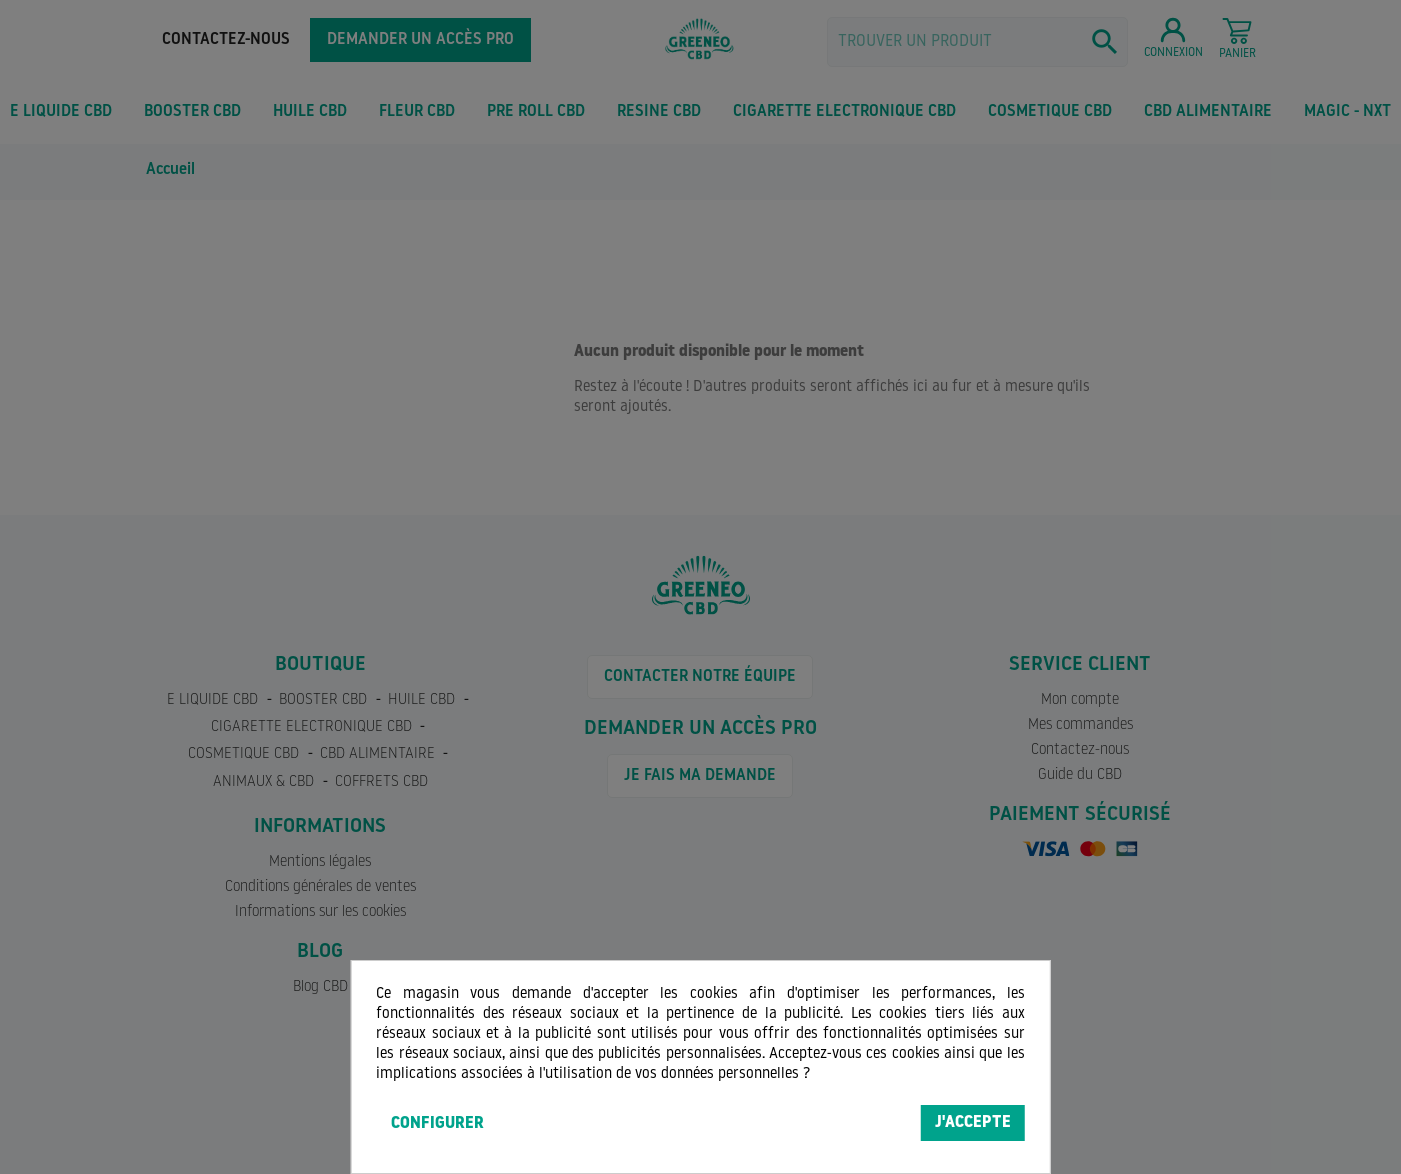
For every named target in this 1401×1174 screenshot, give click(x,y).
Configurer (437, 1124)
